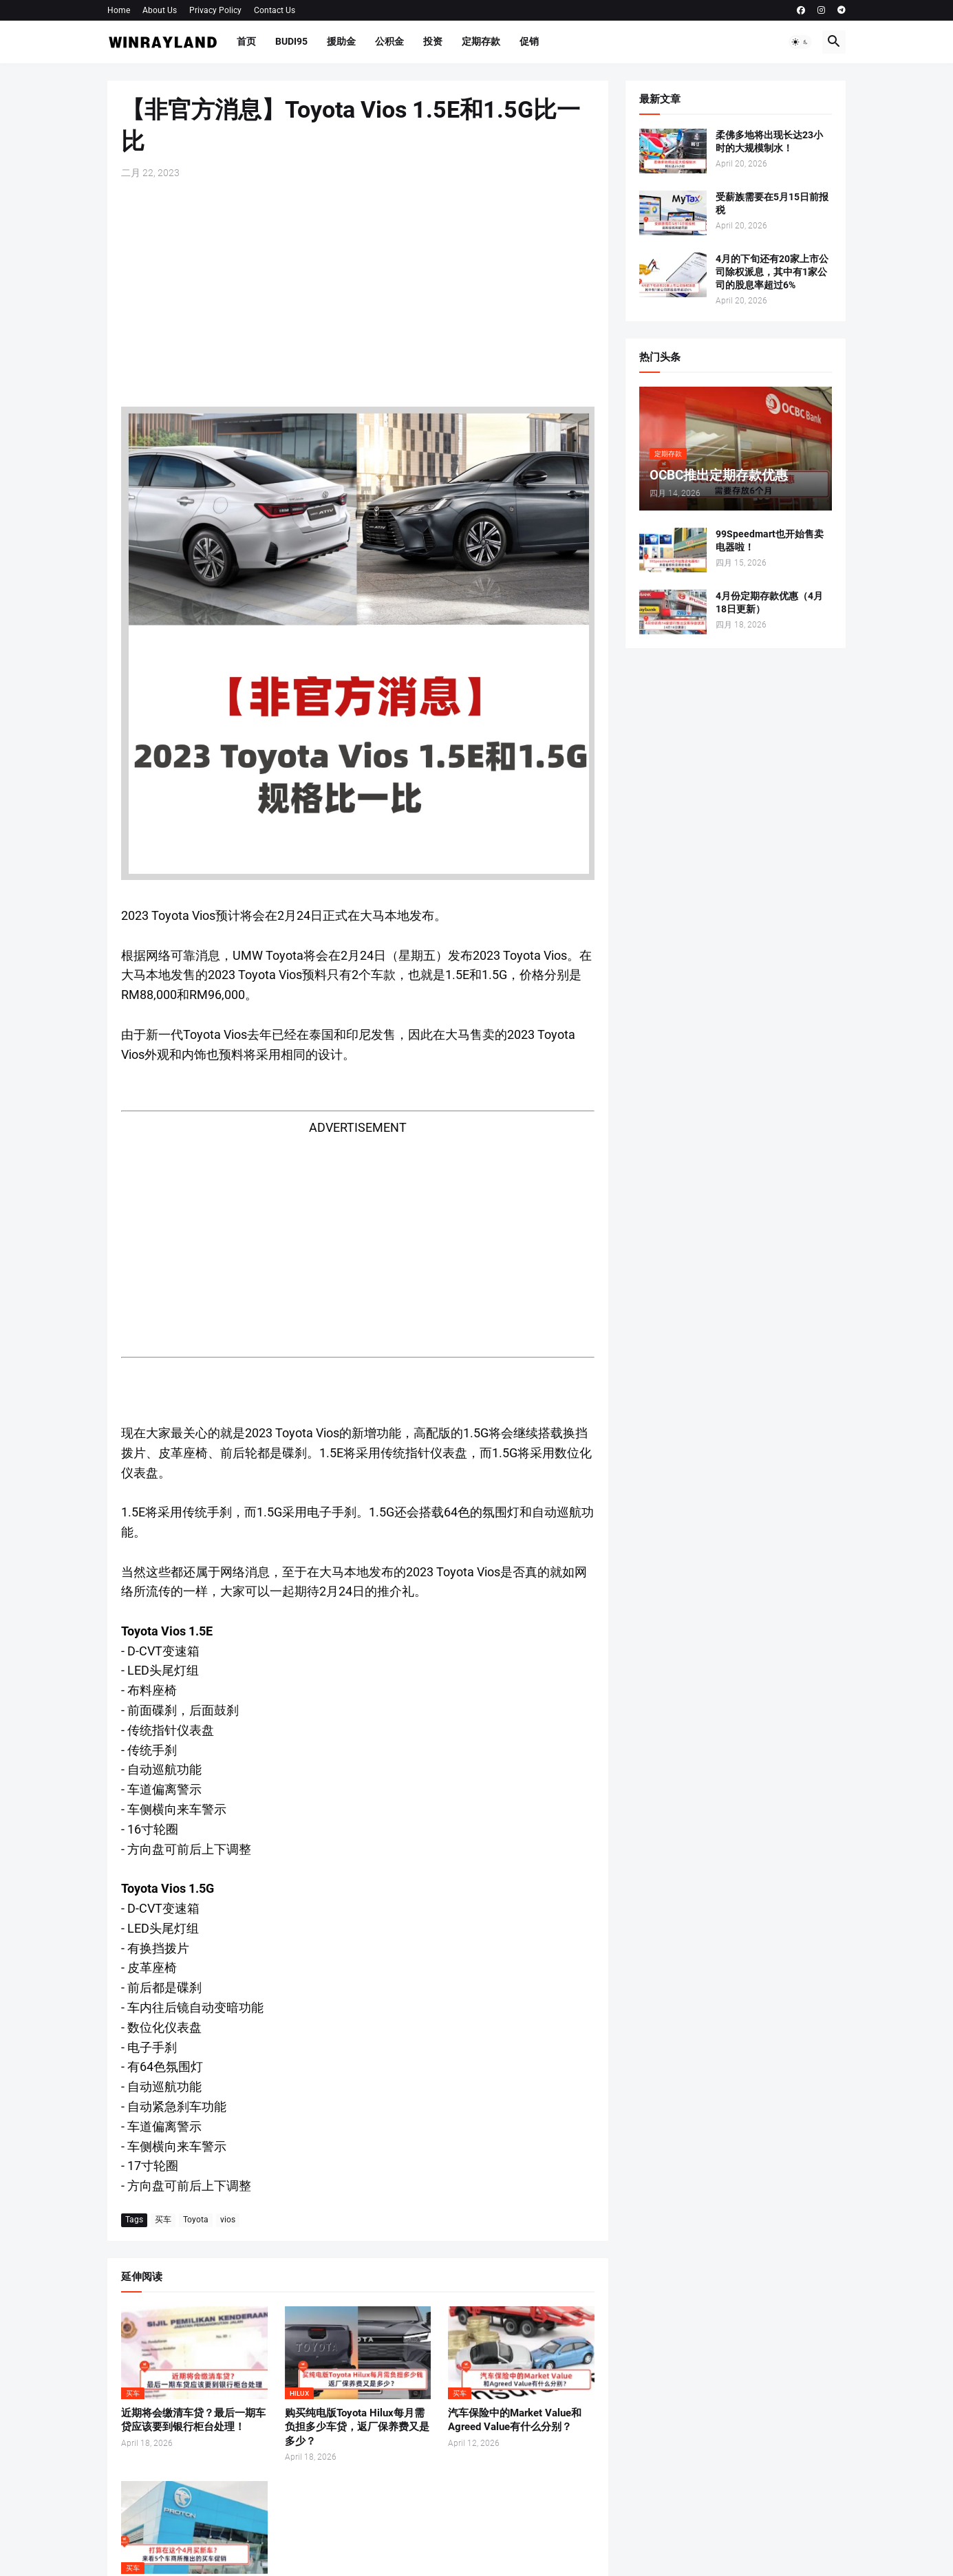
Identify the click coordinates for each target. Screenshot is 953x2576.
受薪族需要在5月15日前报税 (772, 203)
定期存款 (481, 41)
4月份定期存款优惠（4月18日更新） (769, 602)
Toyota (195, 2219)
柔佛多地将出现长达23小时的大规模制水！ (769, 141)
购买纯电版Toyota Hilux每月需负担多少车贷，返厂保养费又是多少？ (357, 2427)
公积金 (389, 41)
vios (227, 2219)
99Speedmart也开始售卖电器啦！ (770, 540)
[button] (800, 42)
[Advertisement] (358, 293)
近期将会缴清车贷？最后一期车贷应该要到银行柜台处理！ (193, 2420)
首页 (246, 41)
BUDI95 (291, 41)
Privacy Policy (215, 10)
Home (118, 10)
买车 (163, 2219)
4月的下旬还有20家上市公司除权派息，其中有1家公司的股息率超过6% (772, 271)
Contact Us (274, 10)
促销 (529, 41)
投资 (432, 41)
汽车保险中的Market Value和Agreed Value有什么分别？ (514, 2420)
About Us (159, 10)
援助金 (341, 41)
